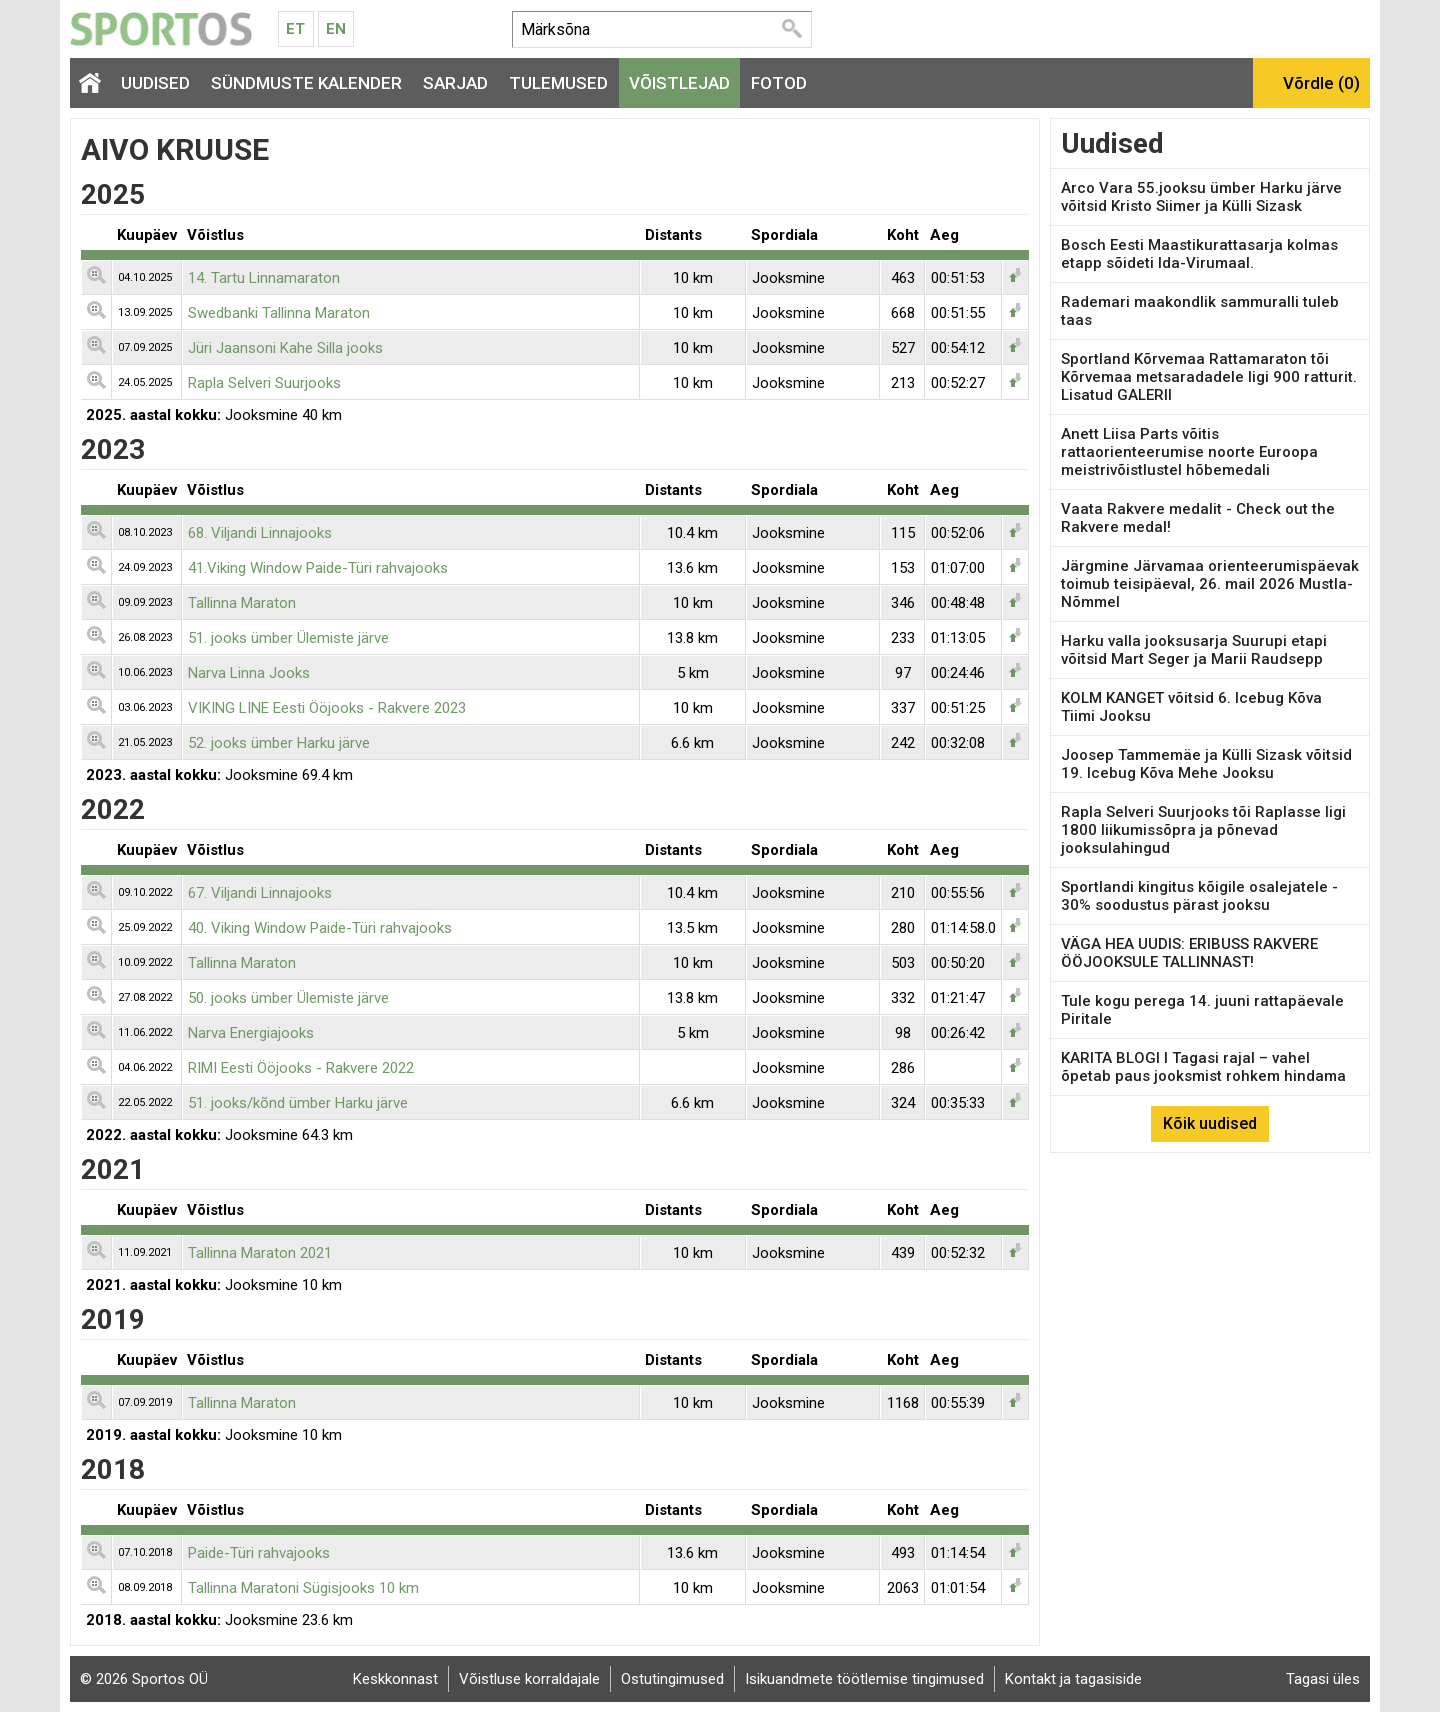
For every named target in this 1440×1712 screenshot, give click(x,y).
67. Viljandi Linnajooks (260, 893)
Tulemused (558, 83)
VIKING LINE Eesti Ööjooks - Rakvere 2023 (327, 708)
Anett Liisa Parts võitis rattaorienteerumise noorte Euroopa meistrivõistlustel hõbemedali (1189, 452)
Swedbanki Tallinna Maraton (279, 313)
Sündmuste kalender (306, 83)
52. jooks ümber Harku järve (279, 743)
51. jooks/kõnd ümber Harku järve (298, 1103)
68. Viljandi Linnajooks (260, 533)
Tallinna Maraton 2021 (260, 1253)
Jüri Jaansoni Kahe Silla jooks (285, 348)
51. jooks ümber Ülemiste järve (288, 638)
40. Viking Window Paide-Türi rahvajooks (320, 928)
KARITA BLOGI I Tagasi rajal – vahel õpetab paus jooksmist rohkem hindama (1203, 1067)
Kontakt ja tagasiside (1073, 1679)
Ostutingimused (672, 1679)
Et (295, 29)
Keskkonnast (395, 1679)
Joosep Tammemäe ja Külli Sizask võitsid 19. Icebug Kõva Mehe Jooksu (1206, 764)
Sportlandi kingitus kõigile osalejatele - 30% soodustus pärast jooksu (1199, 896)
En (336, 29)
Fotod (779, 83)
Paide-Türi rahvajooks (259, 1553)
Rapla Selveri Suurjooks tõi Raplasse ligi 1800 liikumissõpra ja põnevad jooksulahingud (1203, 830)
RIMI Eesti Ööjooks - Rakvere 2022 (301, 1068)
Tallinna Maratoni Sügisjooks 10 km (303, 1588)
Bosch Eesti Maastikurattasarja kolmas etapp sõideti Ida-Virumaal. (1199, 254)
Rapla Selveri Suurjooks (264, 383)
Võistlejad (679, 83)
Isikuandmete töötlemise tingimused (864, 1679)
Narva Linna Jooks (249, 673)
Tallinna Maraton (242, 603)
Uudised (155, 83)
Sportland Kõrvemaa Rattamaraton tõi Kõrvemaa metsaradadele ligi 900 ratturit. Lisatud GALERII (1209, 377)
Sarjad (455, 83)
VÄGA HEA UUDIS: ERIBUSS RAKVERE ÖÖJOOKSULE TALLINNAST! (1189, 953)
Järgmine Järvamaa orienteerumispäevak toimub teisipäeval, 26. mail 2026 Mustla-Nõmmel (1210, 584)
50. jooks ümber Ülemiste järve (288, 998)
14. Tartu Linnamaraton (264, 278)
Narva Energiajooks (251, 1033)
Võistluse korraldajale (529, 1679)
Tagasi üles (1323, 1679)
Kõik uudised (1210, 1123)
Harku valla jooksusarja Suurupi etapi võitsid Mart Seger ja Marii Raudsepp (1194, 650)
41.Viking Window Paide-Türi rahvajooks (318, 568)
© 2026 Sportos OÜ (144, 1679)
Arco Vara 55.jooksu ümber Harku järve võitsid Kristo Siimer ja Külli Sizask (1201, 197)
